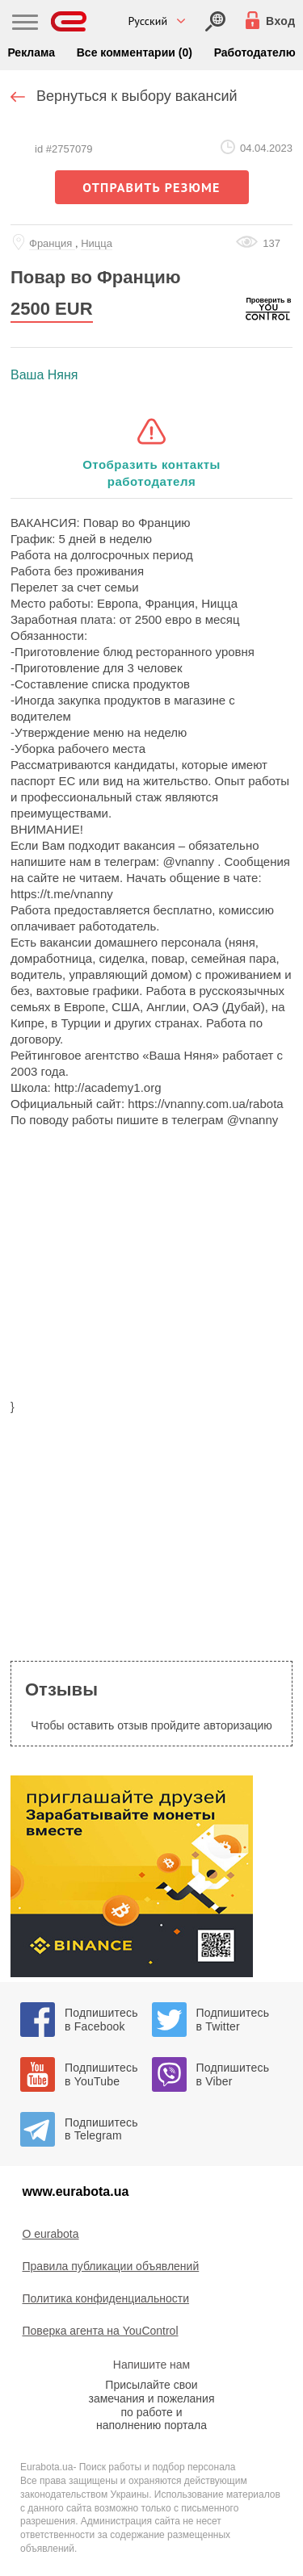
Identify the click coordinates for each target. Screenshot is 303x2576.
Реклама (31, 52)
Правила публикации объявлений (111, 2266)
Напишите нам (151, 2364)
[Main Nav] (25, 24)
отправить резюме (151, 187)
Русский (148, 21)
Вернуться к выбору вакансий (137, 96)
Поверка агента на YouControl (101, 2330)
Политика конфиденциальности (106, 2298)
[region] (151, 1273)
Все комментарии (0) (134, 52)
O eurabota (51, 2233)
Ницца (96, 243)
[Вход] (215, 21)
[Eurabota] (69, 21)
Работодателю (255, 52)
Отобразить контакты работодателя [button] (151, 473)
